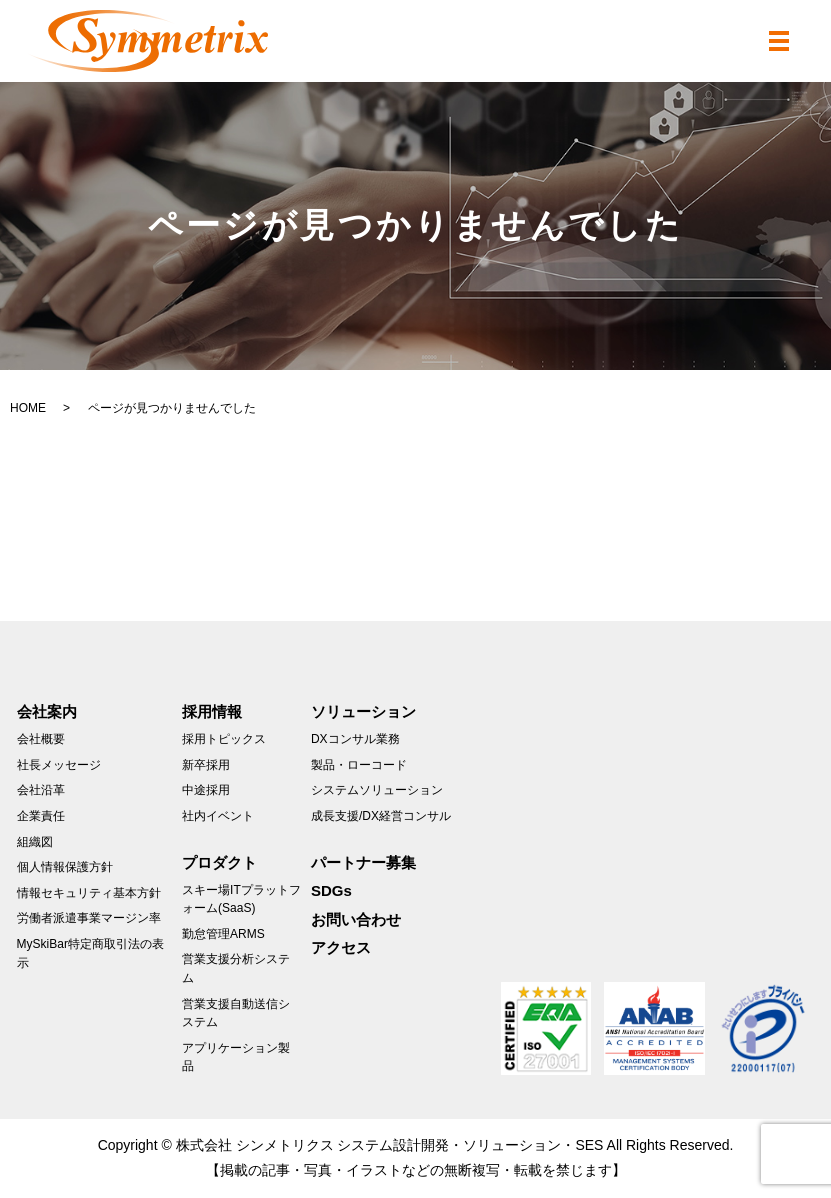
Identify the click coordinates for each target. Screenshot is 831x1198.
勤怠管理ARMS (223, 934)
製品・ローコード (359, 765)
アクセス (341, 947)
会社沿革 (41, 790)
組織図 (35, 842)
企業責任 (41, 816)
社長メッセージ (59, 765)
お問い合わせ (356, 919)
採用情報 (212, 711)
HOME (28, 408)
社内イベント (218, 816)
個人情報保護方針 (65, 867)
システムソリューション (377, 790)
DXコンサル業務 (355, 739)
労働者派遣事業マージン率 (89, 918)
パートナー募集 (363, 862)
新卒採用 (206, 765)
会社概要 (41, 739)
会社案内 (47, 711)
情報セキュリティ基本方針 (89, 893)
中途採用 (206, 790)
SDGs (331, 890)
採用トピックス (224, 739)
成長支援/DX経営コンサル (381, 816)
